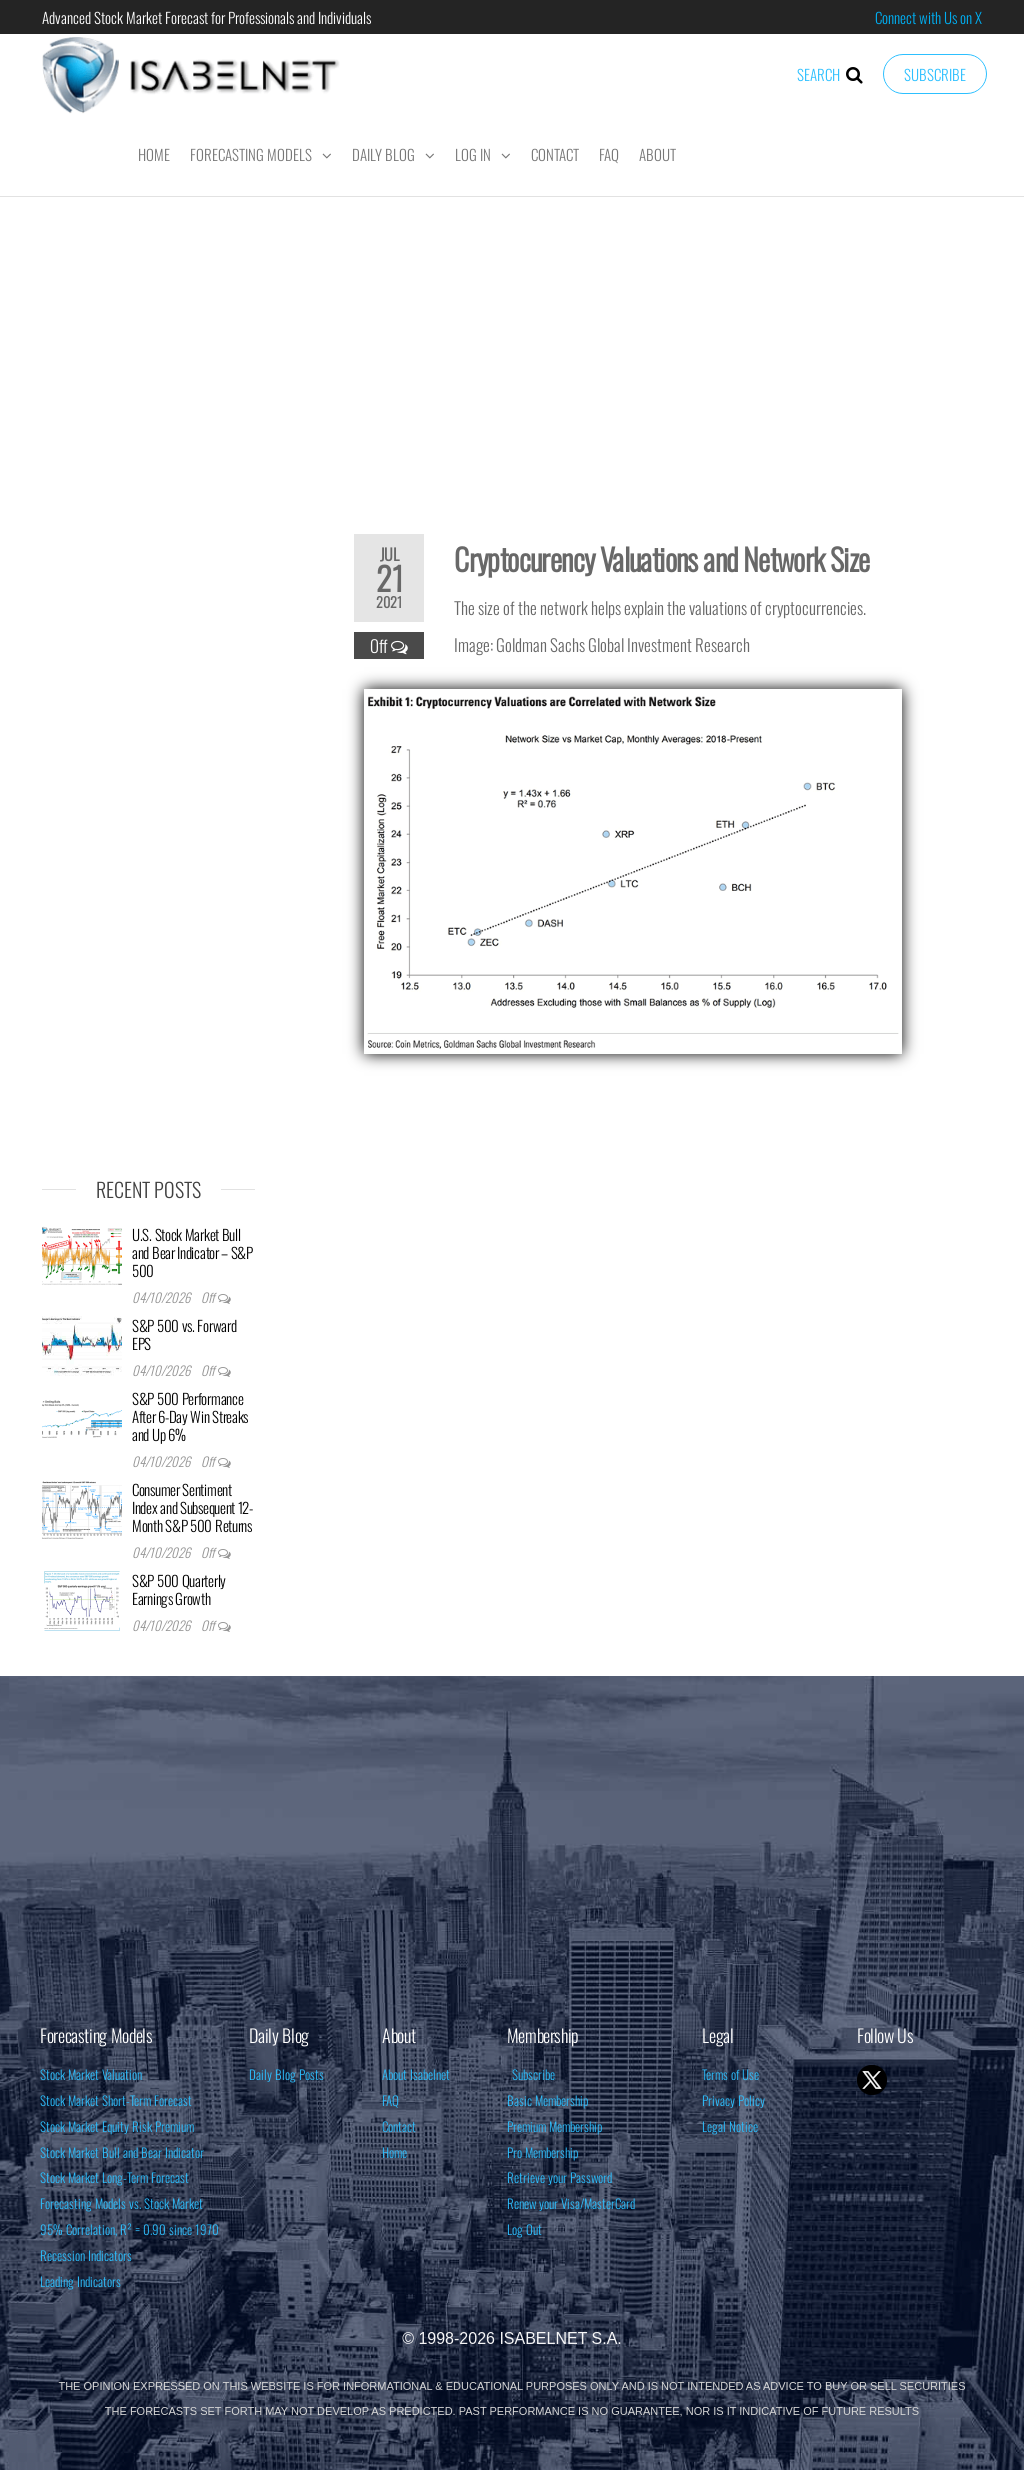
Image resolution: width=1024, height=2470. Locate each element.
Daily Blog (383, 154)
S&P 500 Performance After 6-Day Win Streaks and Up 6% (190, 1416)
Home (154, 154)
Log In (473, 154)
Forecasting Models (251, 154)
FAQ (609, 154)
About (657, 154)
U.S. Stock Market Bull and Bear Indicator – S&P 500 (192, 1252)
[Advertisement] (512, 352)
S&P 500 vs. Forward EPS (184, 1334)
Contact (555, 154)
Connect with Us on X (928, 17)
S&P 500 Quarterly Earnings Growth (179, 1589)
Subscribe (935, 74)
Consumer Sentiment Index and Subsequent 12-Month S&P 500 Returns (192, 1507)
